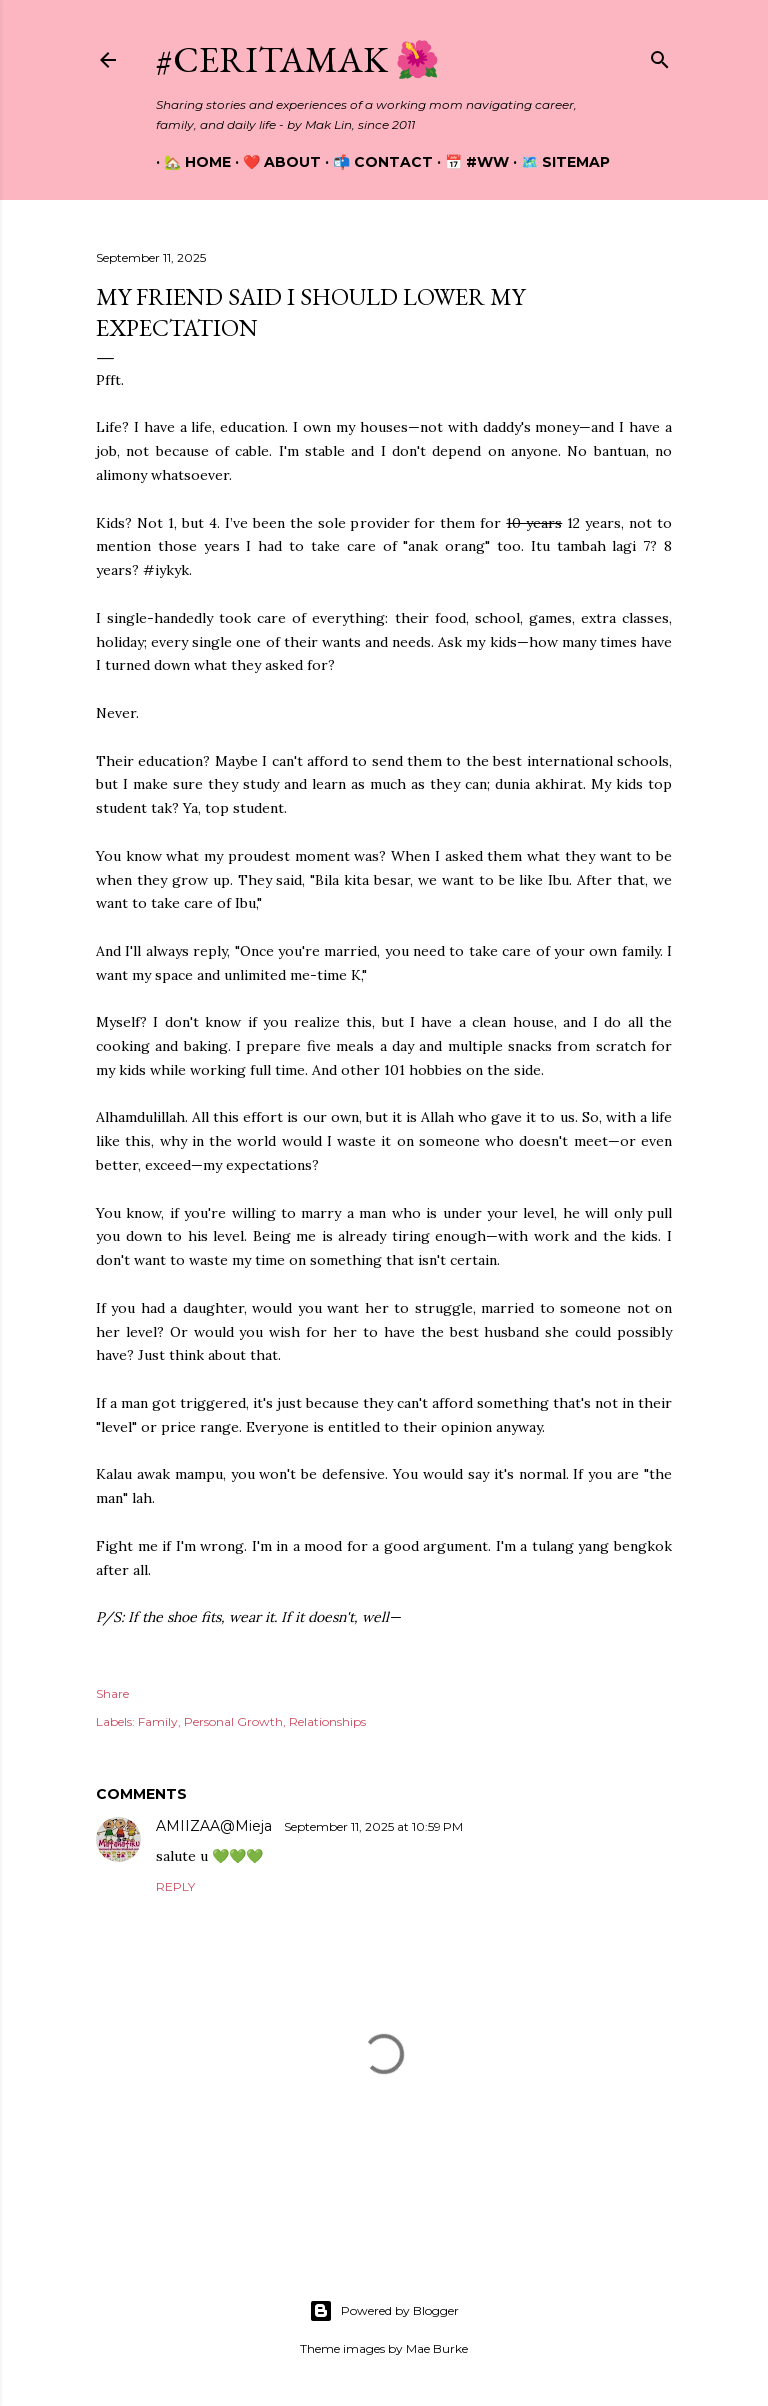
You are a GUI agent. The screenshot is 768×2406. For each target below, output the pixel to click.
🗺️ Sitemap (557, 162)
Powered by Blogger (384, 2311)
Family (158, 1721)
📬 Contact (375, 162)
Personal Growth (233, 1721)
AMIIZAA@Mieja (216, 1826)
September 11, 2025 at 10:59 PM (373, 1826)
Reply (175, 1886)
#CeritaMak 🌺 (298, 59)
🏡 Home (189, 162)
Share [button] (112, 1693)
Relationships (327, 1721)
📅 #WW (469, 162)
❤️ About (274, 162)
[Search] (660, 55)
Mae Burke (437, 2348)
